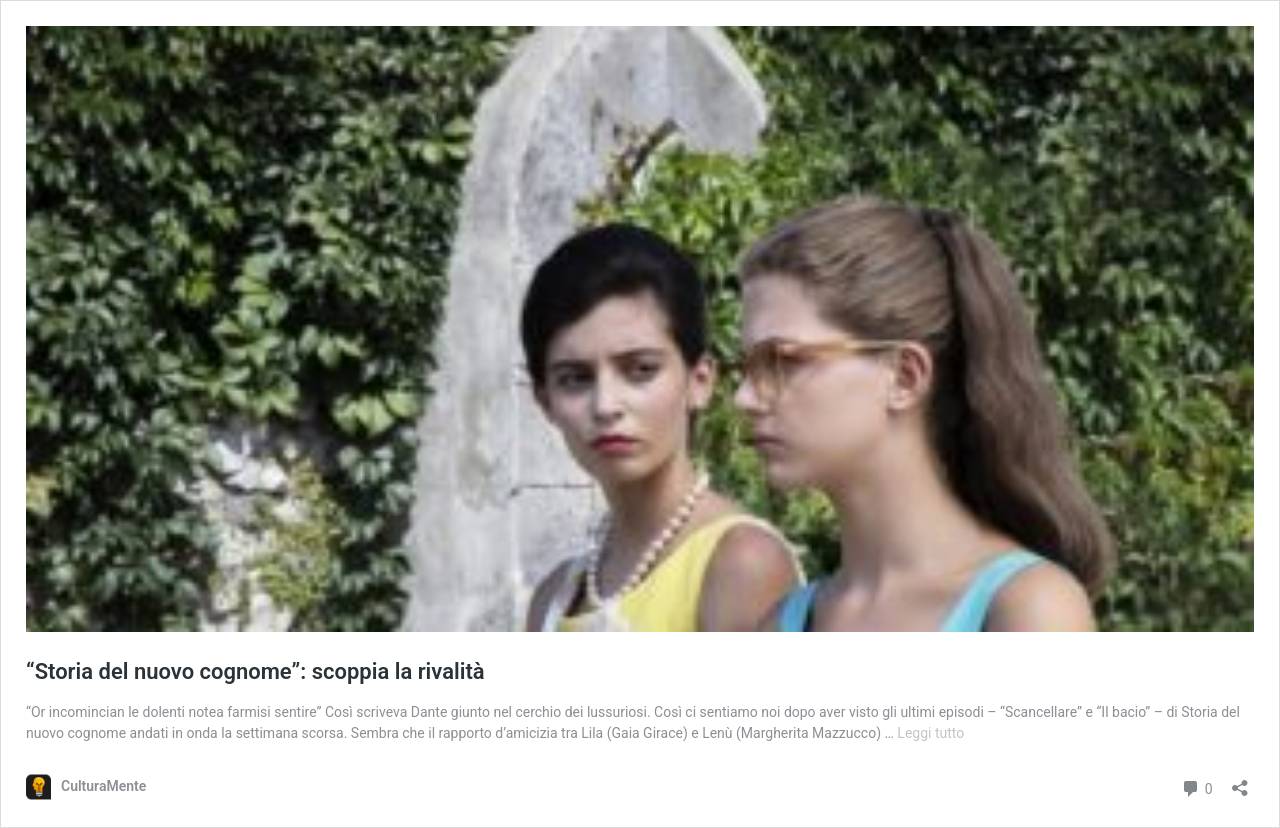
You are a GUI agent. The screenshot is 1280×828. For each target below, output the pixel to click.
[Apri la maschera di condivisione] (1240, 781)
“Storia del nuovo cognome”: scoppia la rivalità (255, 671)
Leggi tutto (930, 733)
